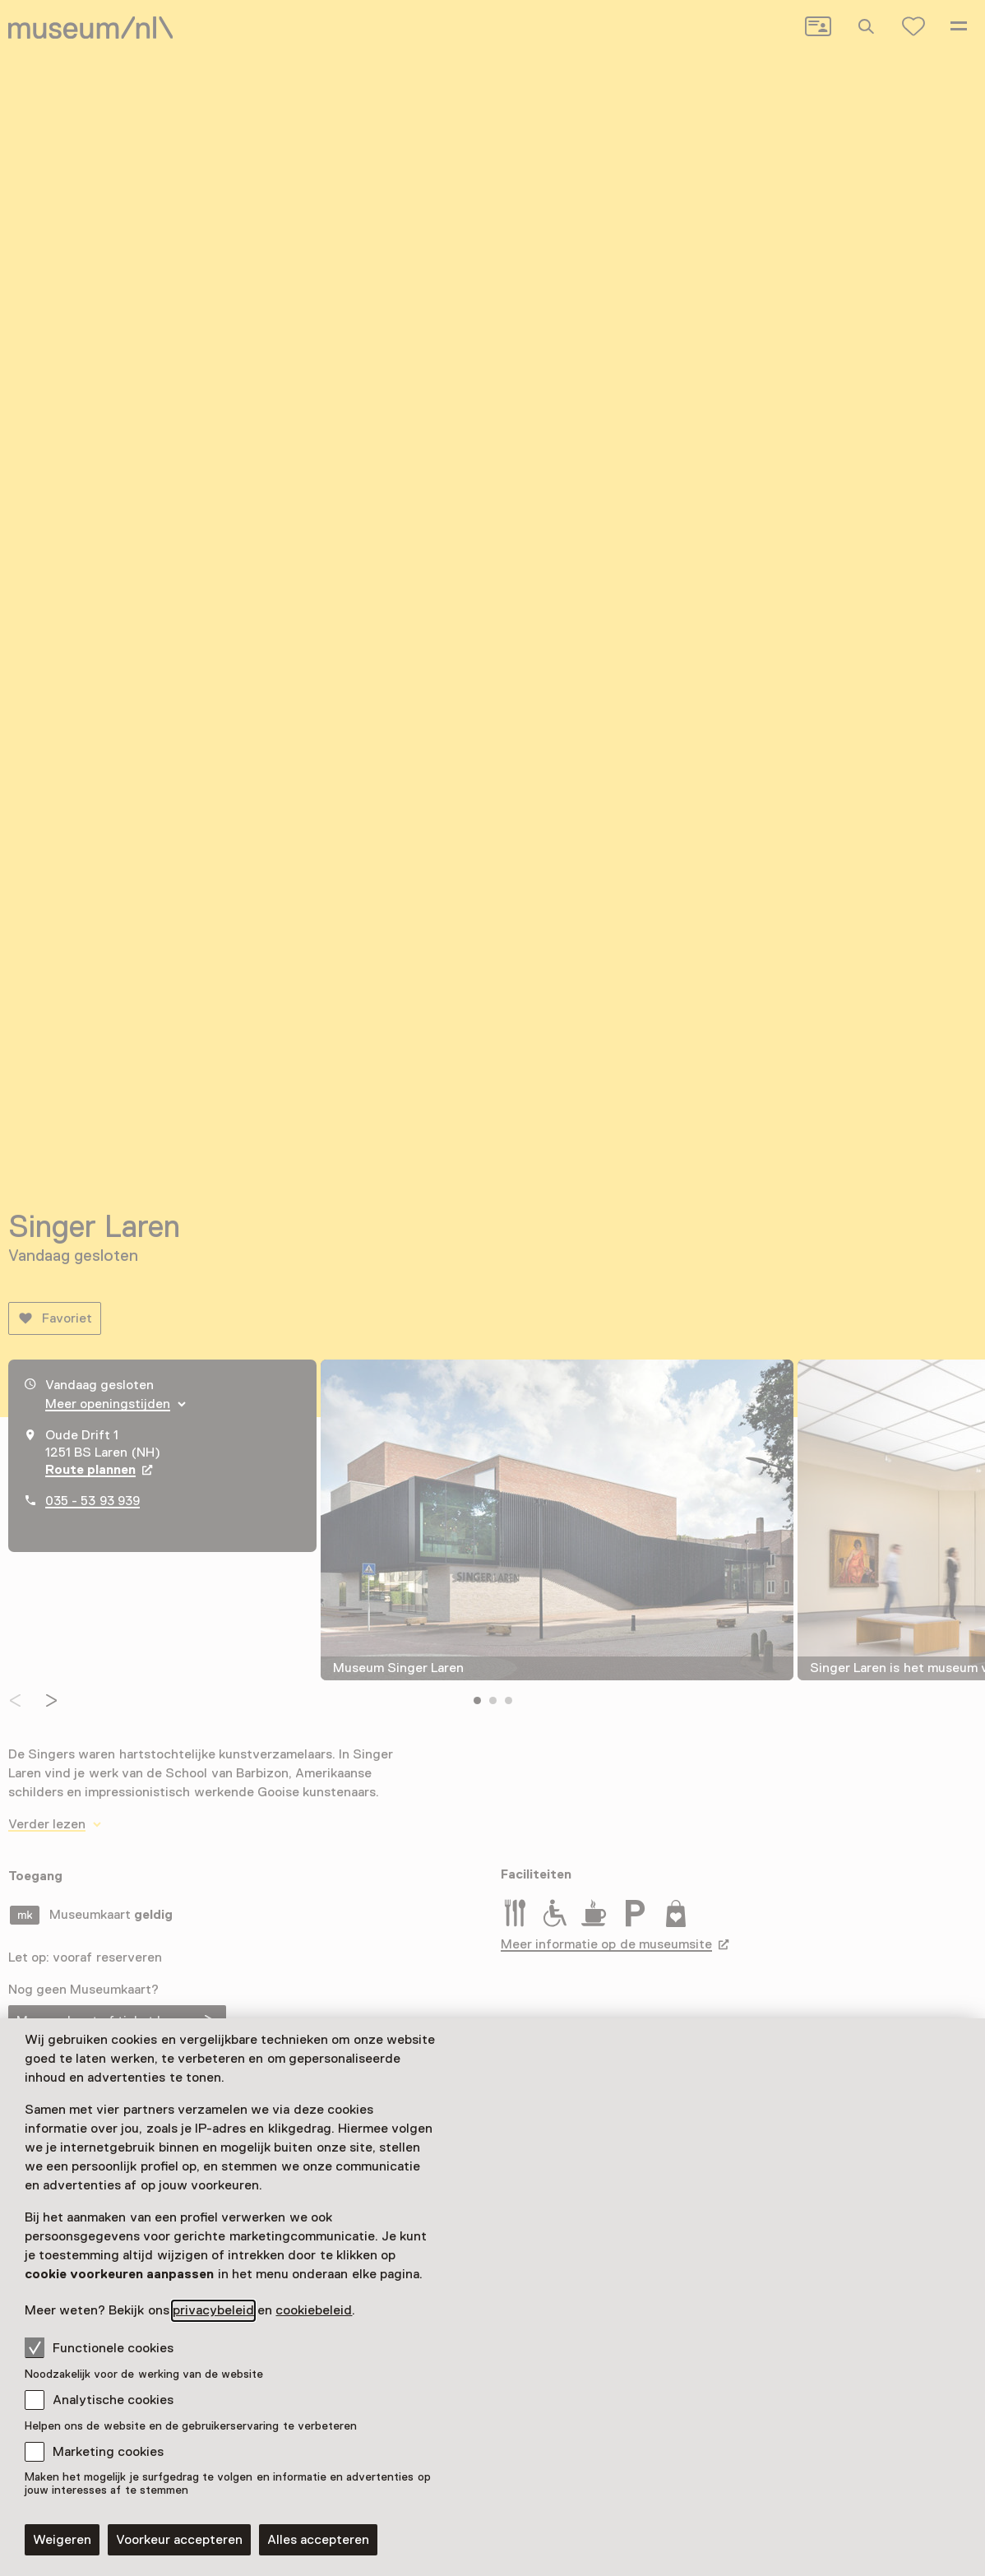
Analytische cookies (113, 2400)
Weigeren (62, 2539)
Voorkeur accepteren (179, 2539)
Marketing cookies (108, 2451)
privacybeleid (213, 2310)
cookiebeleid (313, 2310)
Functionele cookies (99, 2347)
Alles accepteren (318, 2539)
